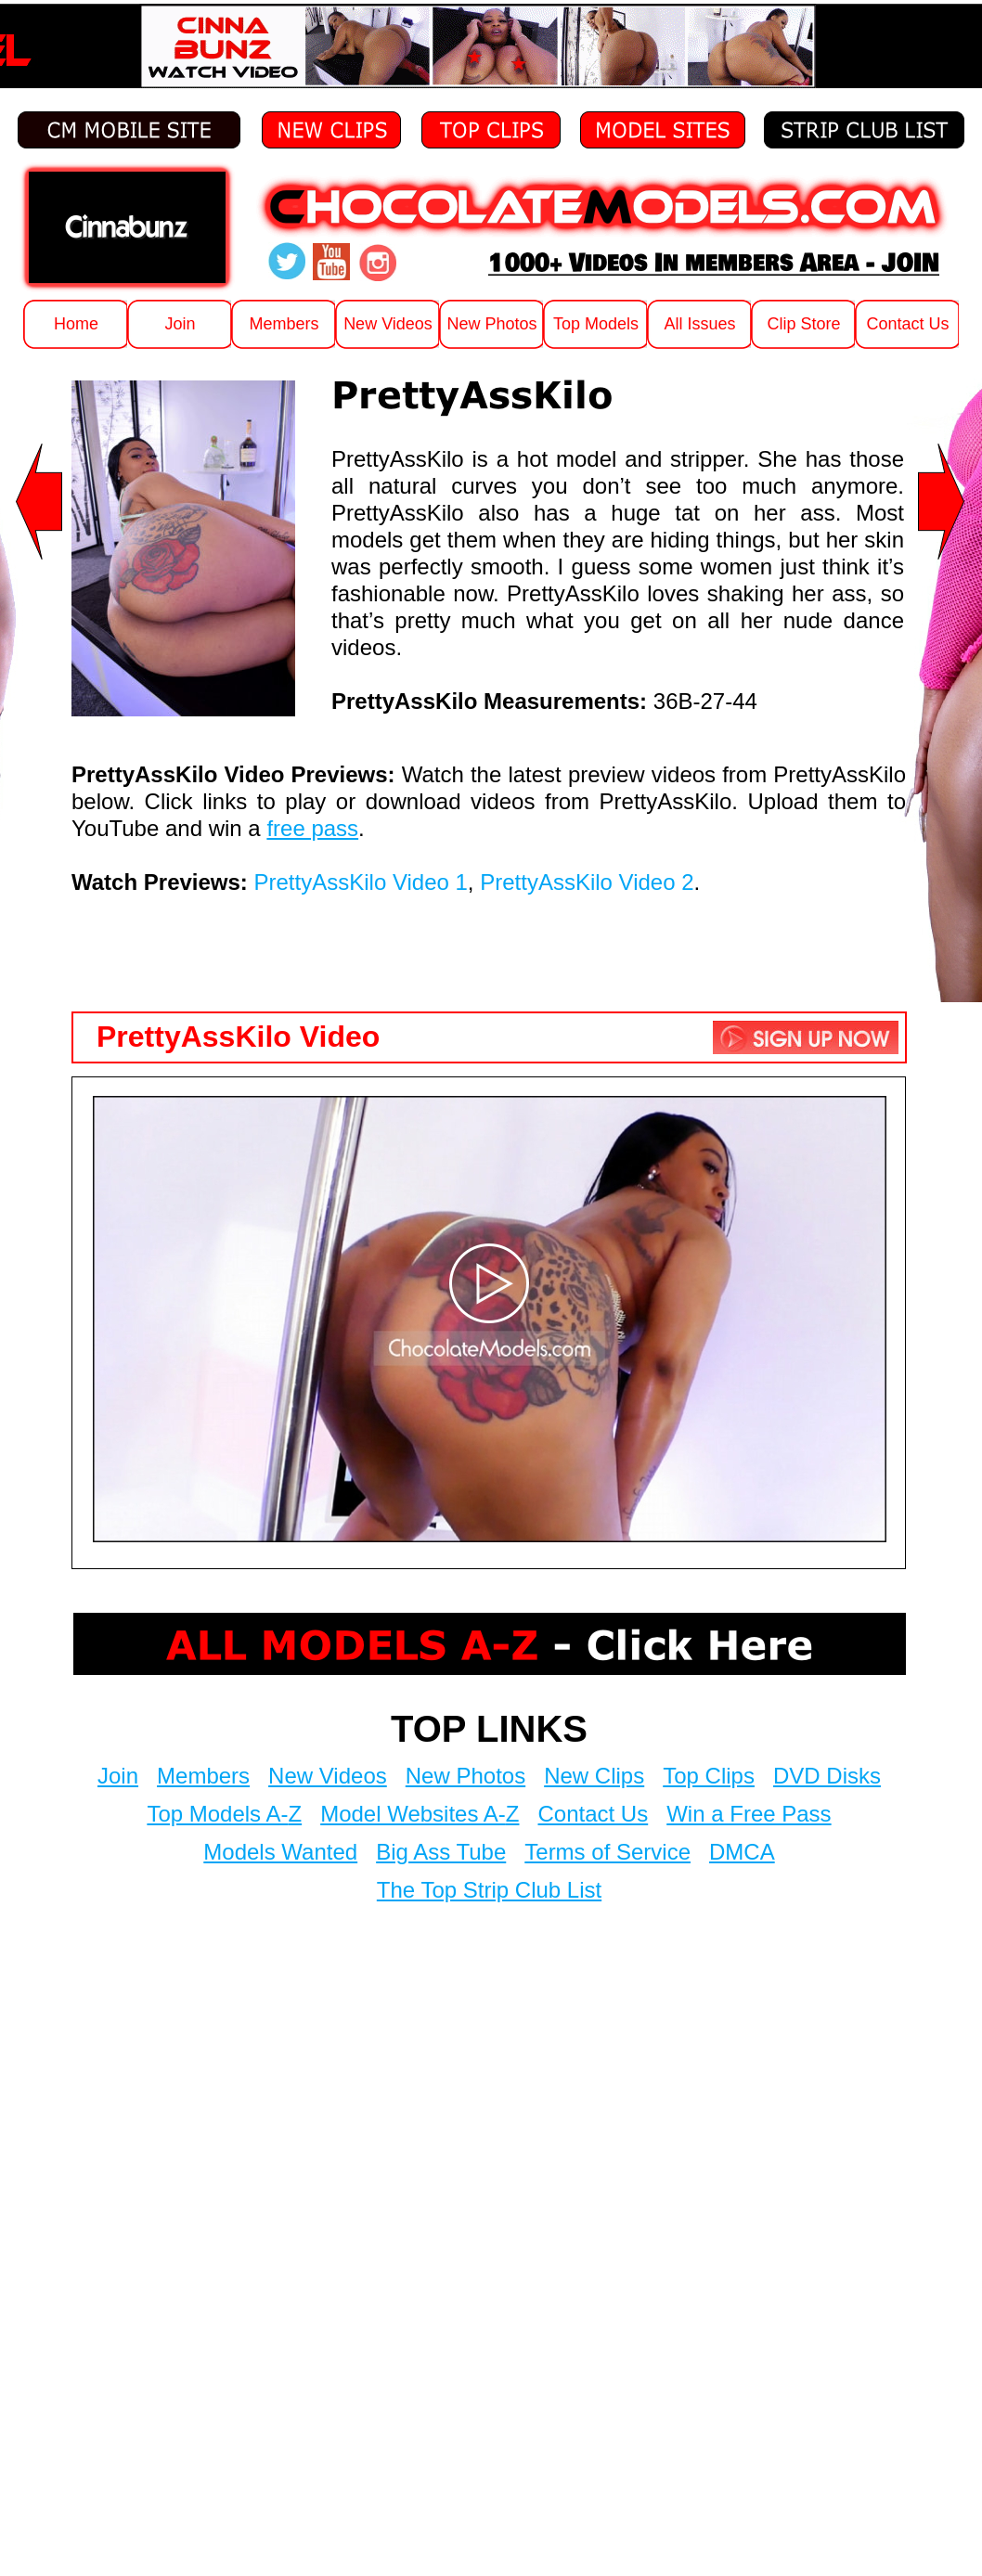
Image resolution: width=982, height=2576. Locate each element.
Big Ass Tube (441, 1851)
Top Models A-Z (224, 1813)
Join (117, 1775)
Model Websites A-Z (419, 1813)
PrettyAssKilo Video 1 (361, 882)
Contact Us (592, 1813)
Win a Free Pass (748, 1813)
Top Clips (709, 1775)
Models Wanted (280, 1851)
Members (203, 1775)
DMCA (742, 1851)
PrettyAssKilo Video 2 (586, 882)
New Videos (327, 1775)
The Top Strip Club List (489, 1889)
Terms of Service (607, 1851)
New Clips (594, 1775)
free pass (312, 828)
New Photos (465, 1775)
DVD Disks (827, 1775)
